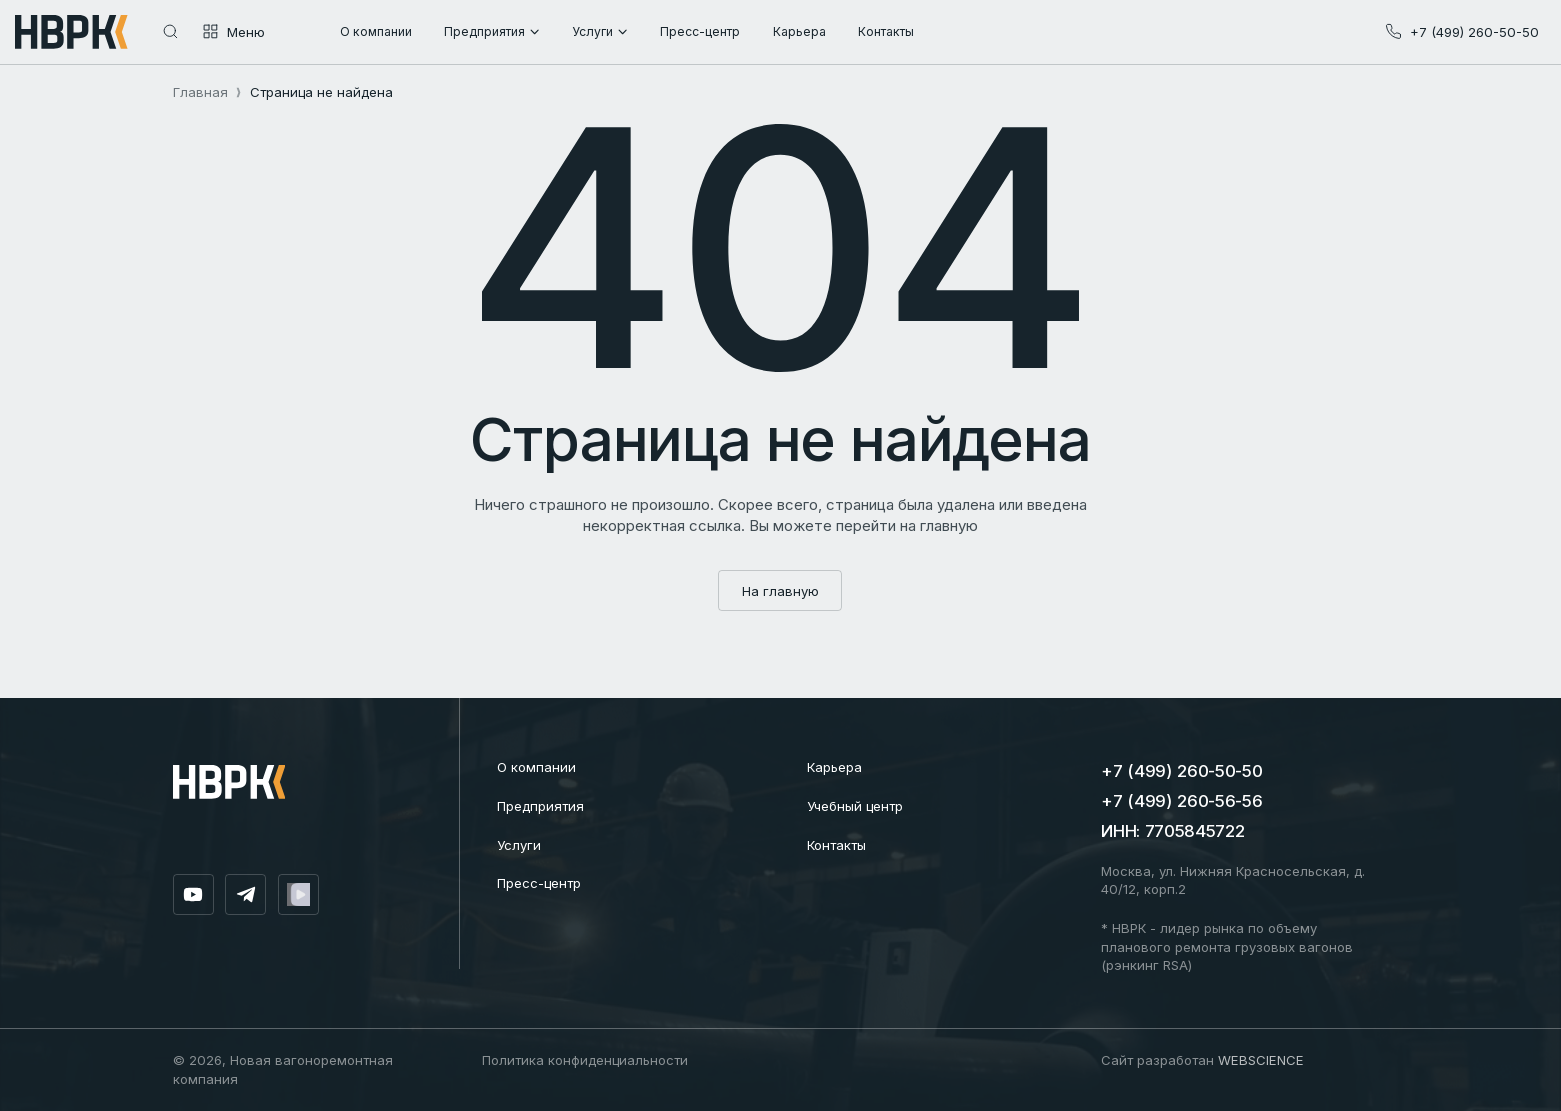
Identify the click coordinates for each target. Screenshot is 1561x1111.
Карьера (834, 767)
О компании (536, 767)
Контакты (836, 845)
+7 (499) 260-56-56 (1181, 801)
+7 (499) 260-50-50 (1181, 771)
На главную (780, 591)
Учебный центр (855, 806)
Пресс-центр (539, 883)
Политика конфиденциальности (585, 1060)
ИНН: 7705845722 (1172, 831)
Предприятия (540, 806)
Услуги (519, 845)
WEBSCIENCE (1261, 1060)
